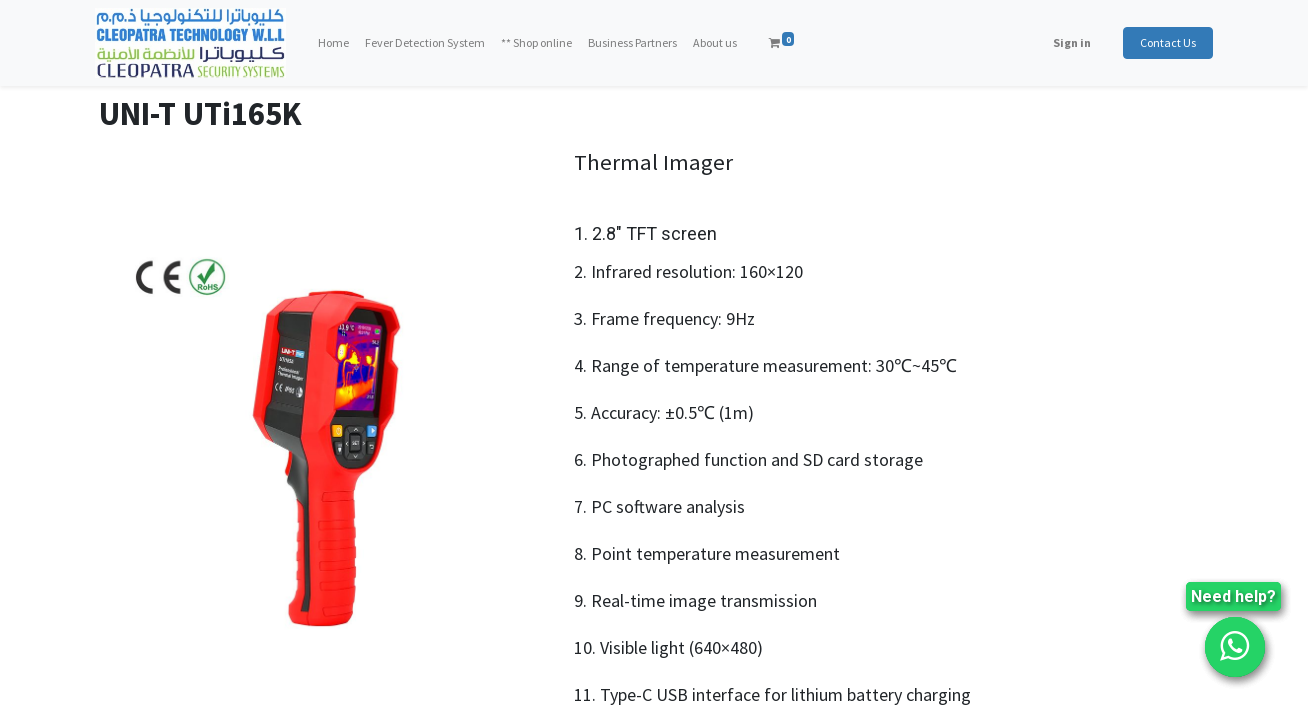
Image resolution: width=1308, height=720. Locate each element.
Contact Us (1164, 42)
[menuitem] (337, 43)
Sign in (1068, 42)
